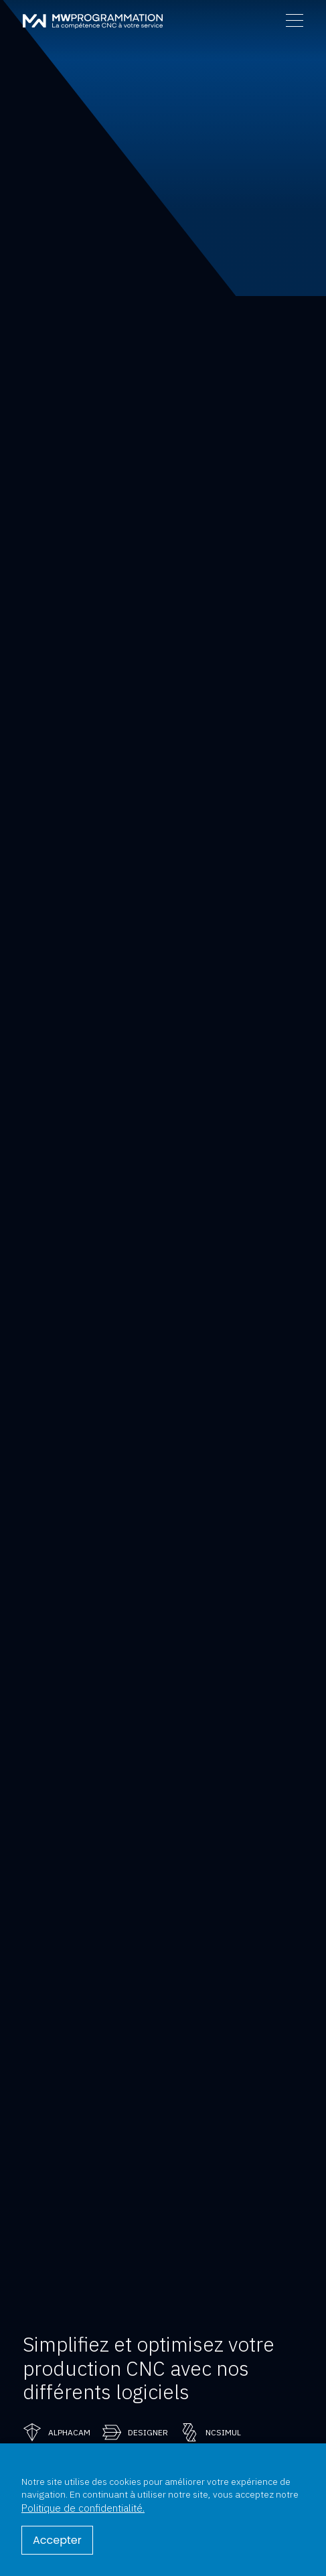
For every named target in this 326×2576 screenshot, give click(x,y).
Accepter (57, 2540)
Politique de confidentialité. (83, 2507)
